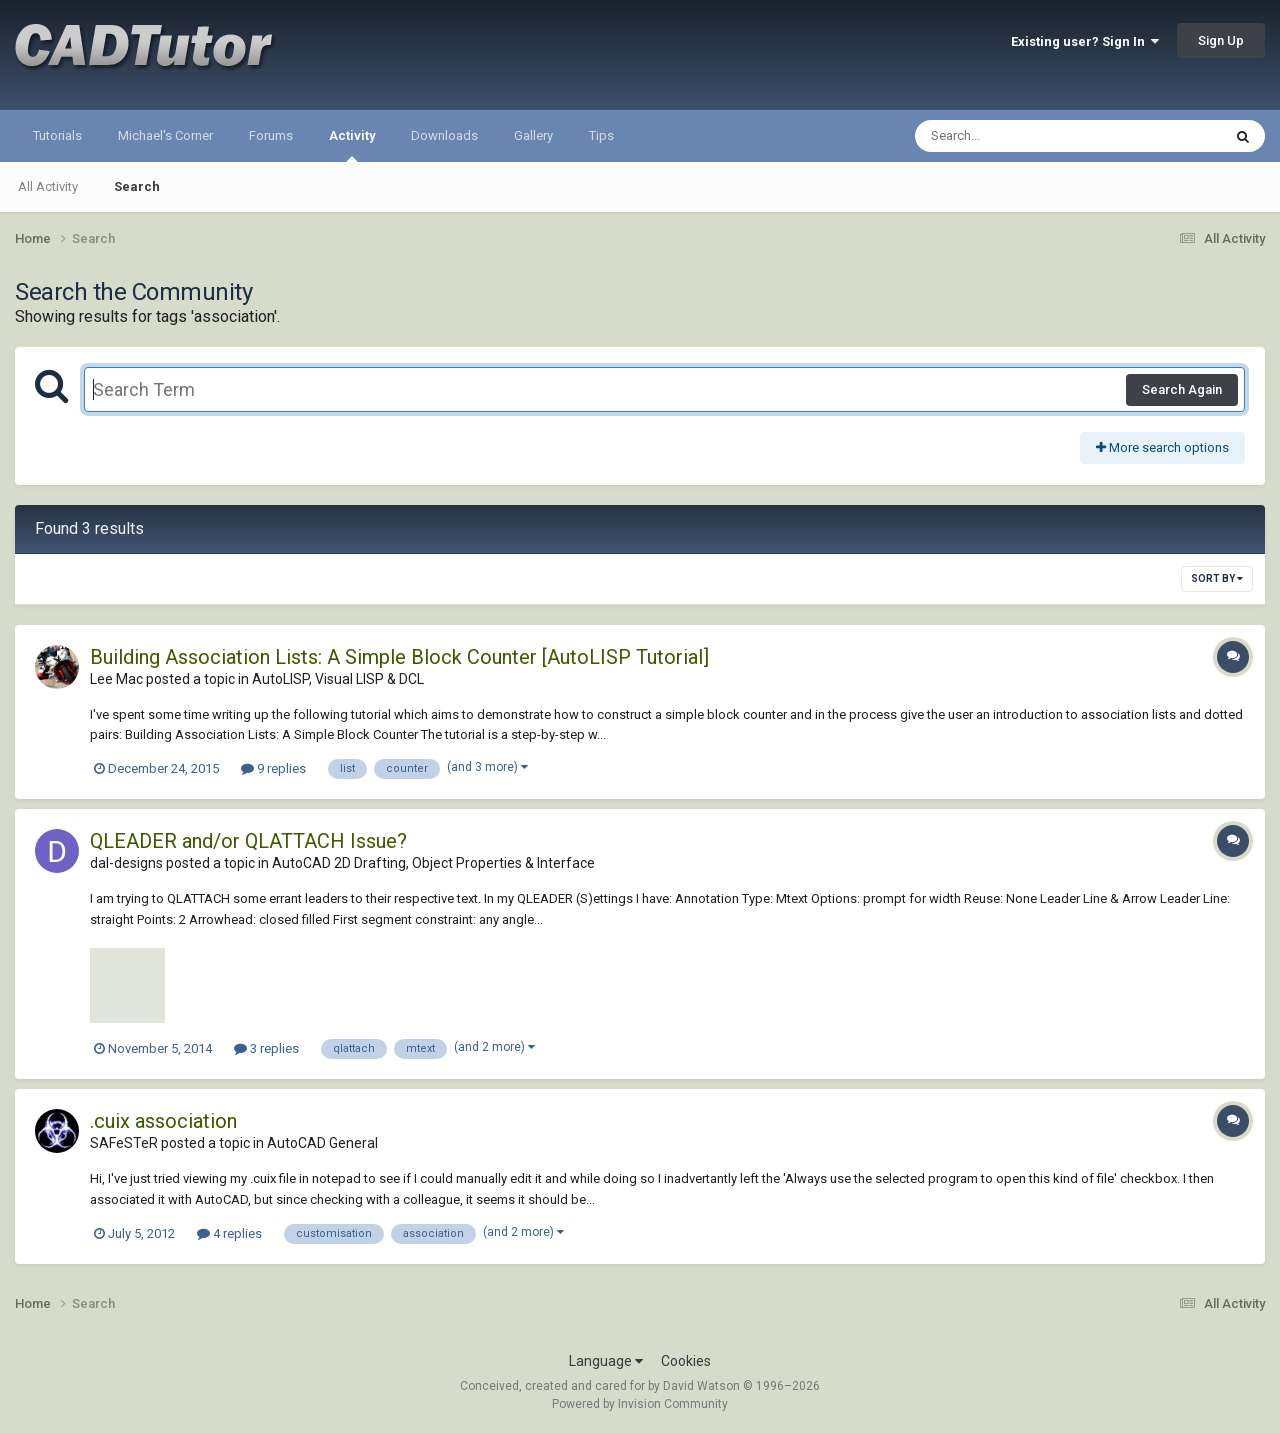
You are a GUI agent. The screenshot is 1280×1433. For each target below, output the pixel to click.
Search (137, 186)
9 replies (273, 768)
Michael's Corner (165, 135)
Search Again (1182, 389)
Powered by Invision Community (640, 1404)
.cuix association (163, 1121)
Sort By (1217, 578)
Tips (601, 135)
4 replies (229, 1233)
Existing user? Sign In (1085, 41)
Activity (352, 145)
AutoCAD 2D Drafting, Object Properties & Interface (433, 863)
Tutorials (57, 135)
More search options (1162, 447)
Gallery (533, 135)
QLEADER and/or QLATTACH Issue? (248, 841)
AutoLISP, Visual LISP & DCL (338, 679)
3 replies (266, 1048)
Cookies (686, 1361)
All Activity (48, 186)
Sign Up (1221, 40)
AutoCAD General (322, 1143)
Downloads (444, 135)
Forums (271, 135)
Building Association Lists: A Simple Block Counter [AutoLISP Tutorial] (399, 657)
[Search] (1016, 136)
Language (606, 1361)
